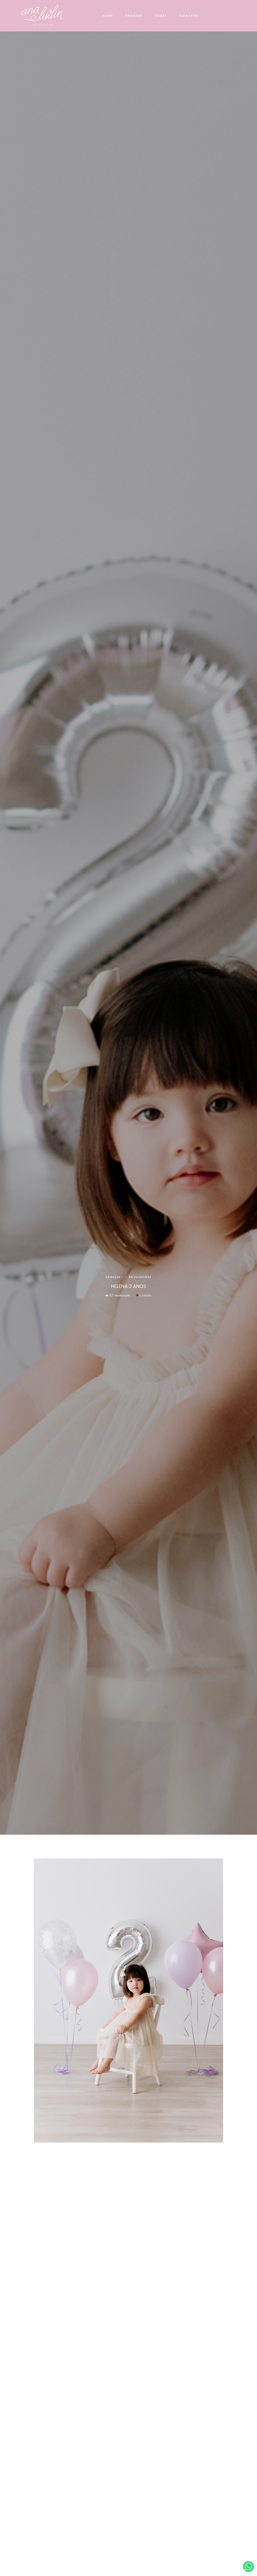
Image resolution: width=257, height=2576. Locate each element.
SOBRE (161, 16)
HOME (107, 16)
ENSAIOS (134, 16)
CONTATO (189, 16)
